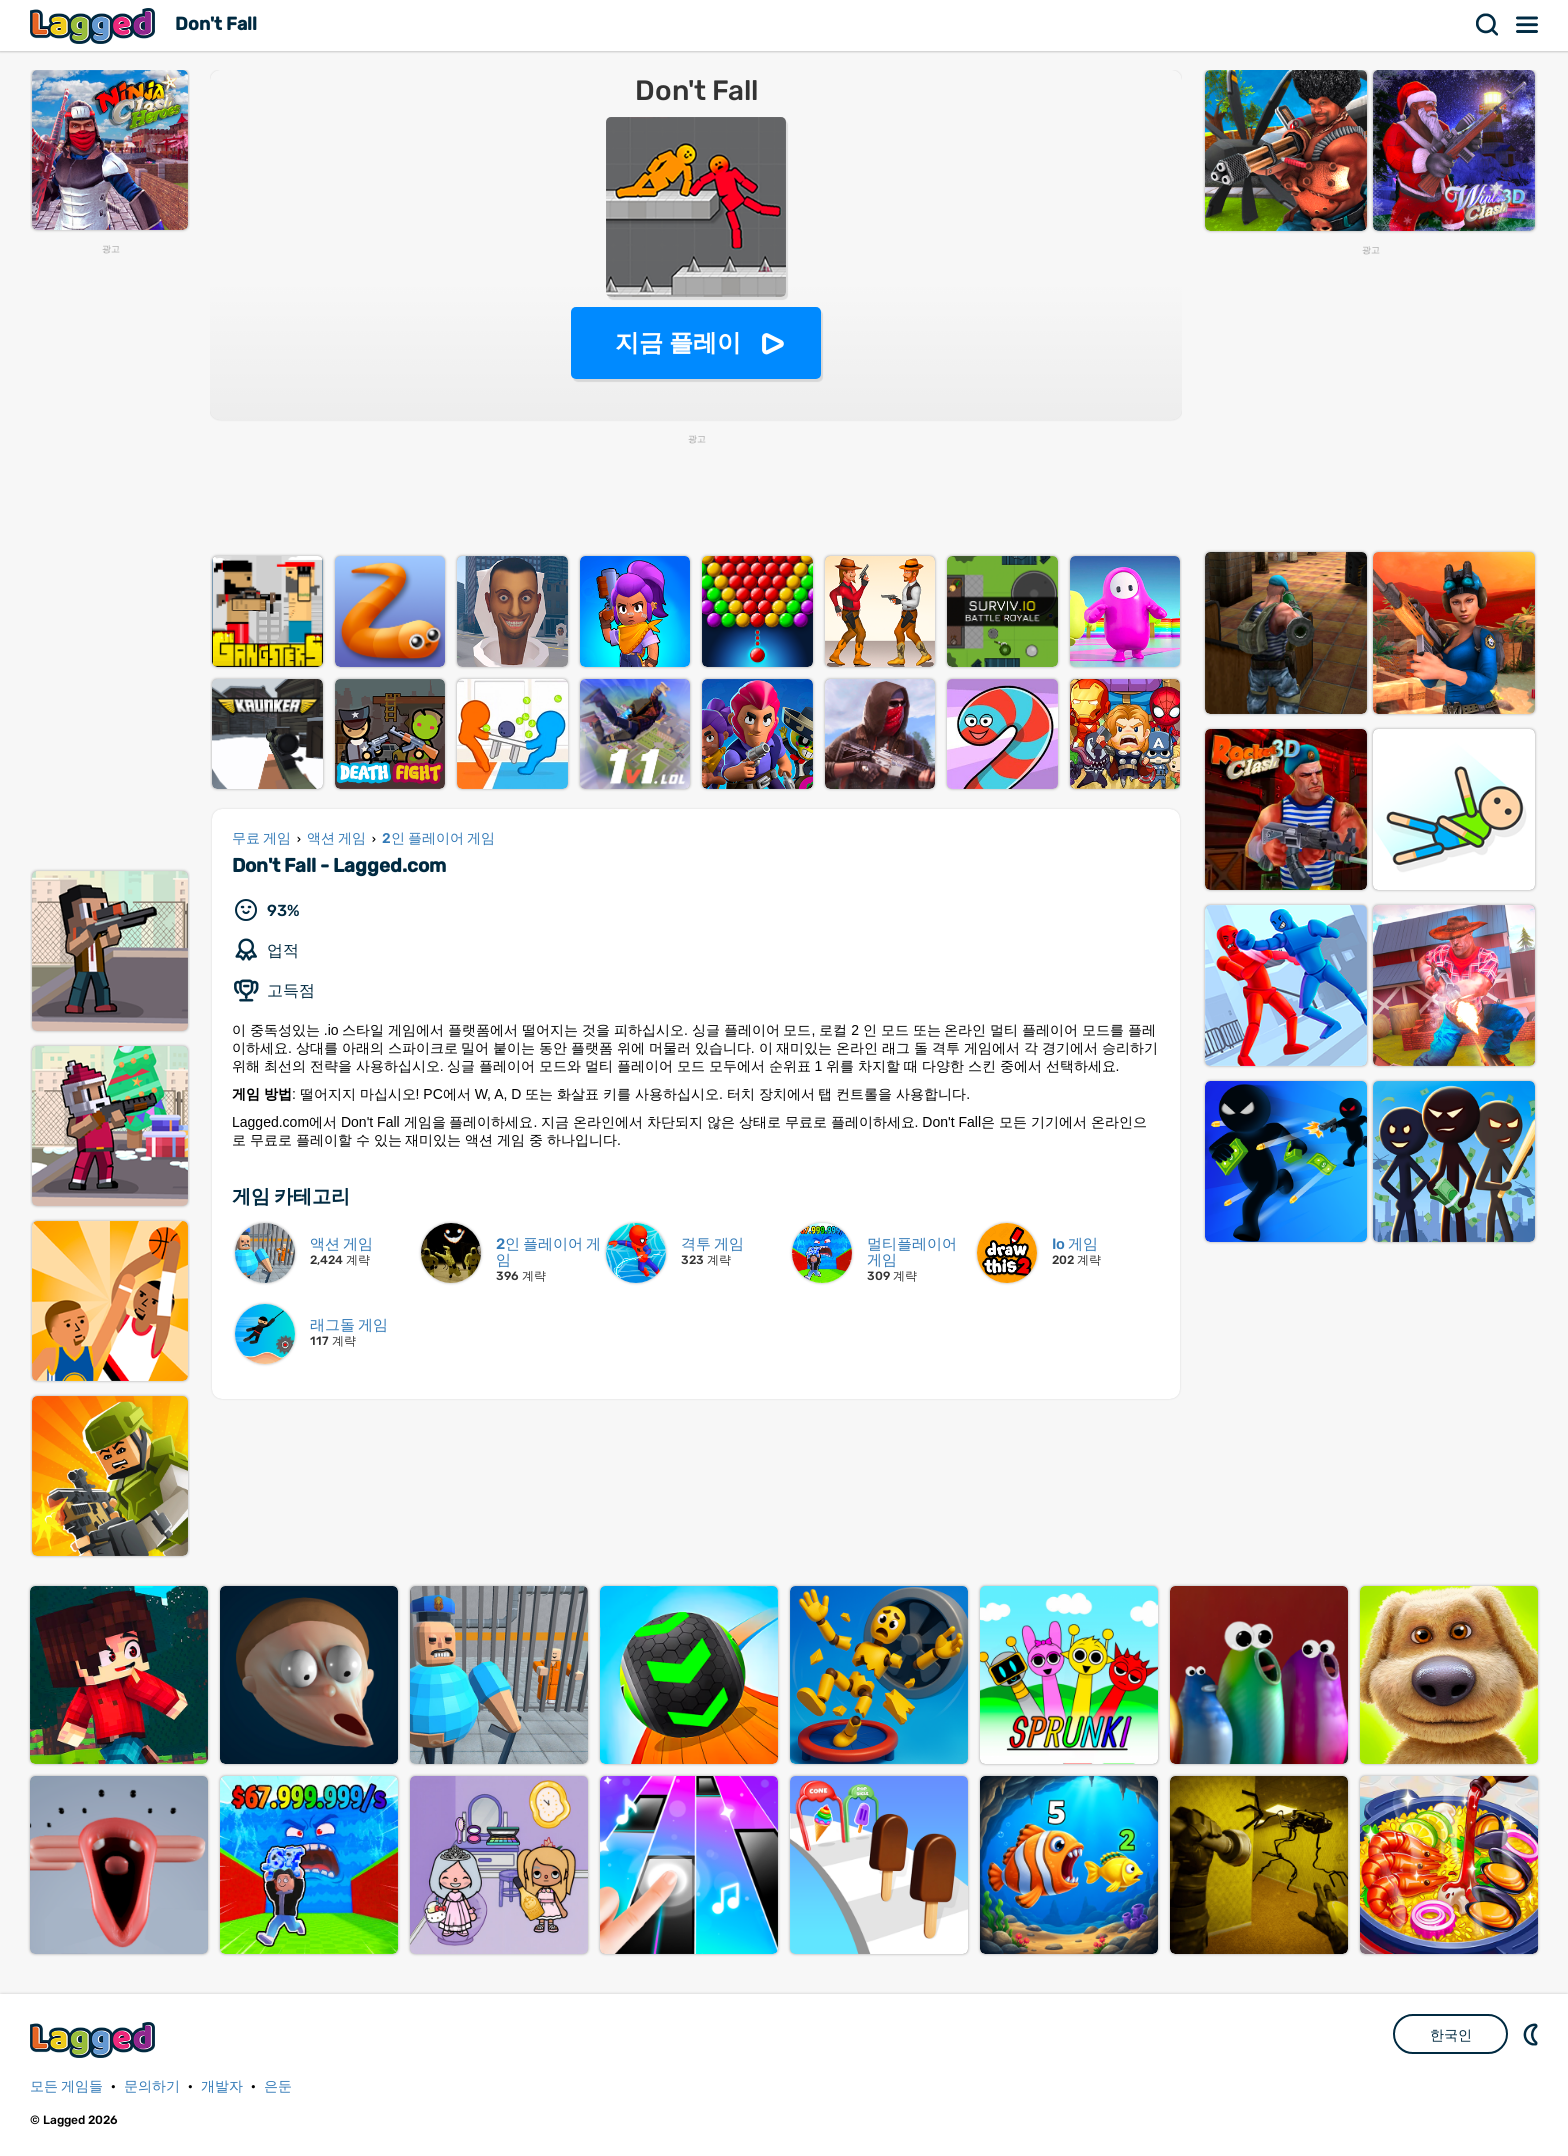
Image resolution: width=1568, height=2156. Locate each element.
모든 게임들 (66, 2086)
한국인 (1451, 2035)
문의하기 (152, 2086)
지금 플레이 (678, 342)
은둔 (278, 2086)
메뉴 (1528, 25)
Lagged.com (95, 2039)
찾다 (1488, 25)
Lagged (95, 25)
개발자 (222, 2086)
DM (1533, 2034)
